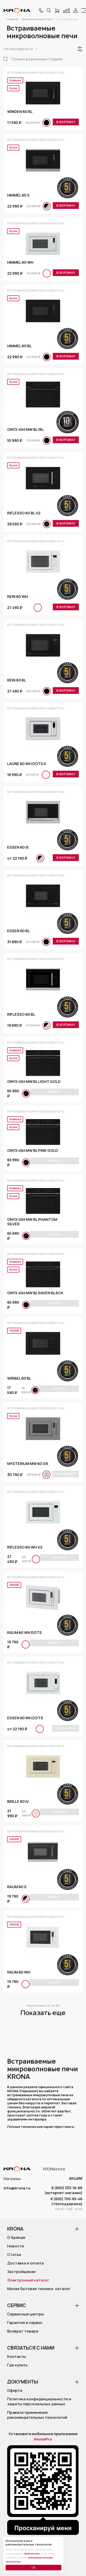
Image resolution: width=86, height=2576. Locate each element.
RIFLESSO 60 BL (21, 1014)
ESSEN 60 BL (18, 931)
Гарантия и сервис (25, 2322)
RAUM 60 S (16, 1887)
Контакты (16, 2356)
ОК (33, 2567)
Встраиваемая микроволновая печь (35, 73)
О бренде (16, 2237)
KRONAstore (54, 2169)
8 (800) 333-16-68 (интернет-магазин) (63, 2190)
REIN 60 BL (16, 680)
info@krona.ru (17, 2188)
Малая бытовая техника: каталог (39, 2288)
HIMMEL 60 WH (20, 262)
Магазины (12, 2178)
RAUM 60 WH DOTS (24, 1632)
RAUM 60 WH (18, 1972)
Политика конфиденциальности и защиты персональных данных (39, 2401)
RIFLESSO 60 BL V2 (23, 513)
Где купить (17, 2365)
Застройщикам (21, 2271)
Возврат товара (22, 2331)
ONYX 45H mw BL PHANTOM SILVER (32, 1221)
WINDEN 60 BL (20, 111)
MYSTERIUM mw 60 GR (27, 1463)
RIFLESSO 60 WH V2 (24, 1547)
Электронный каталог (28, 2280)
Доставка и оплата (25, 2263)
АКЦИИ (75, 2178)
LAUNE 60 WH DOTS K (26, 763)
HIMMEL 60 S (18, 195)
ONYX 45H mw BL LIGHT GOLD (34, 1081)
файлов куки (32, 2553)
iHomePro (43, 2439)
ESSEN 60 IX (18, 847)
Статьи (14, 2254)
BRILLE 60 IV (18, 1801)
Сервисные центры (25, 2314)
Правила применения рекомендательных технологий (37, 2415)
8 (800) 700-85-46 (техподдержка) (66, 2201)
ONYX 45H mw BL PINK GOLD (32, 1150)
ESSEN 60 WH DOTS (25, 1718)
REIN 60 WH (17, 596)
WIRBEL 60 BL (19, 1378)
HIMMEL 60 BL (19, 346)
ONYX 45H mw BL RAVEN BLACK (35, 1293)
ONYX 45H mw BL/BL (25, 429)
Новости (15, 2246)
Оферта (14, 2390)
